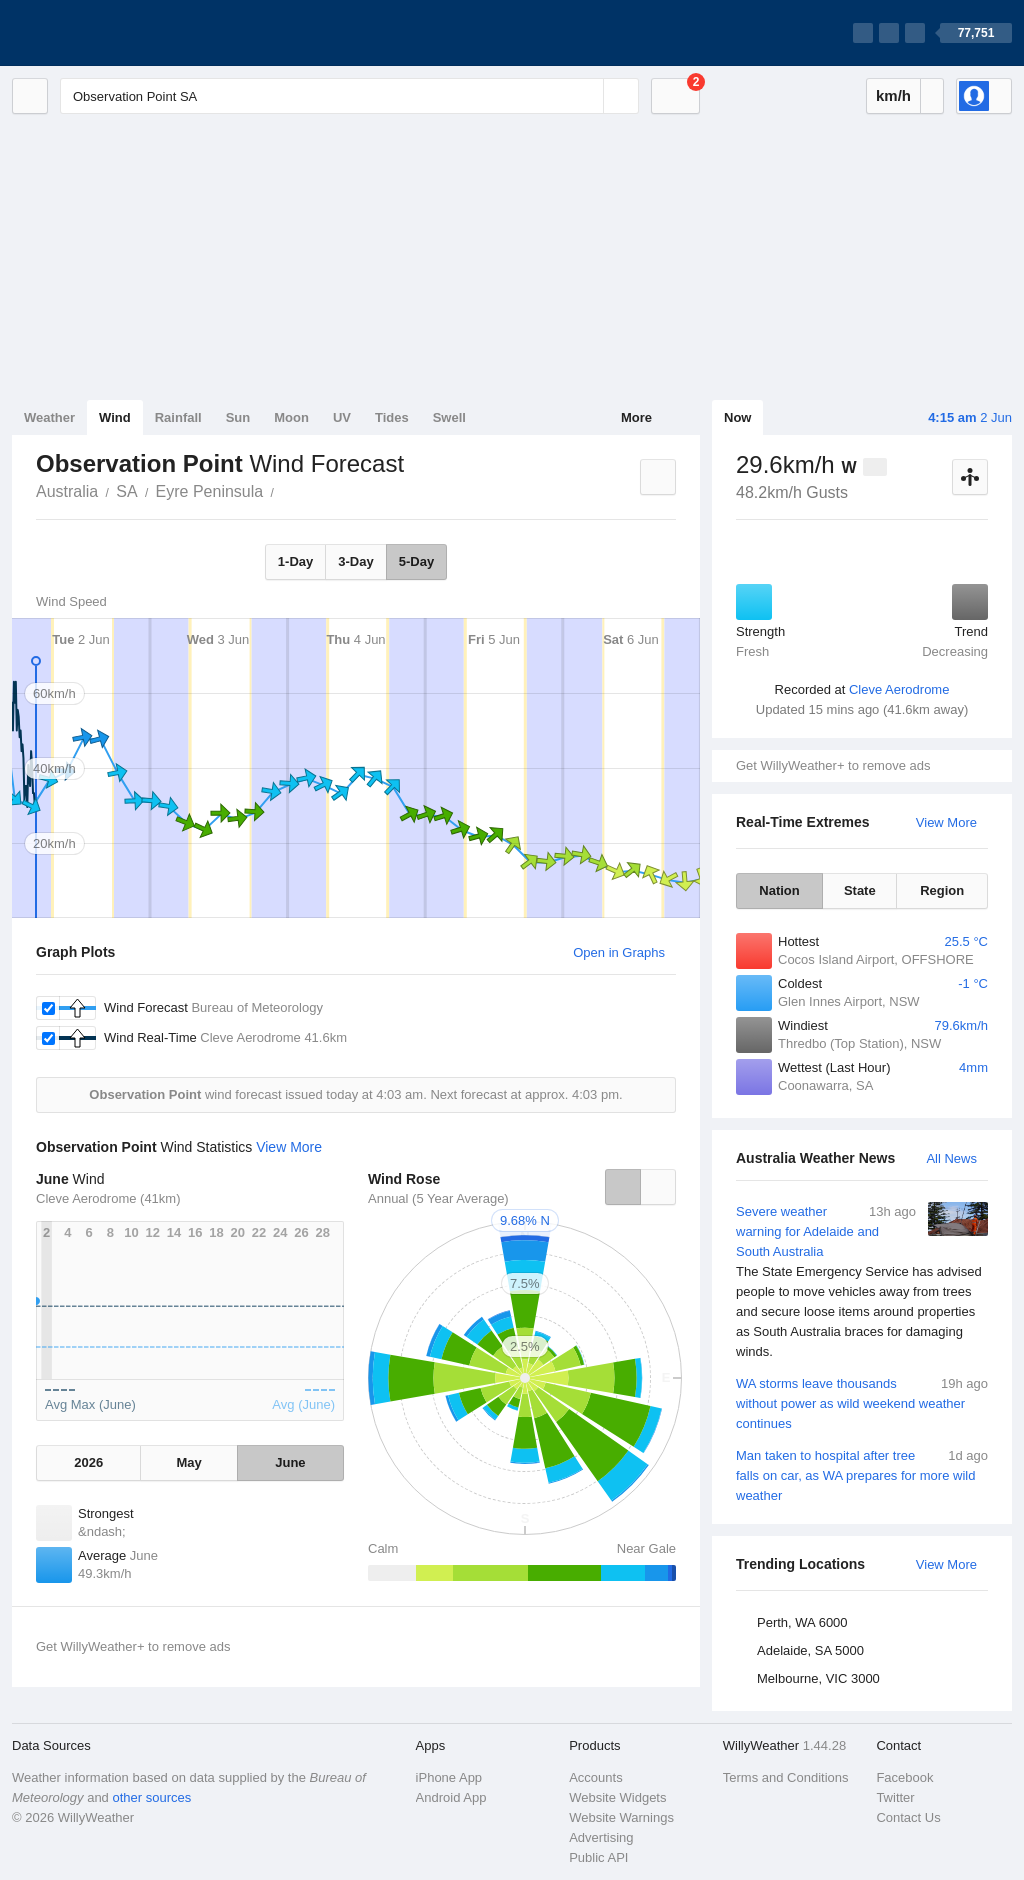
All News (951, 1158)
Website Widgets (617, 1797)
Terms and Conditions (786, 1777)
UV (342, 417)
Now (737, 417)
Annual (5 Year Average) (438, 1198)
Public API (598, 1857)
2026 (88, 1462)
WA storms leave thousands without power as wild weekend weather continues (862, 1402)
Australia (67, 491)
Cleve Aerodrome (899, 689)
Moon (291, 417)
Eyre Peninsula (210, 491)
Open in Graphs (619, 952)
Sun (238, 417)
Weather (49, 417)
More (636, 417)
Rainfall (178, 417)
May (188, 1462)
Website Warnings (621, 1817)
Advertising (601, 1837)
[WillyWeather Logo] (106, 33)
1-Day (295, 561)
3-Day (355, 561)
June (290, 1462)
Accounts (595, 1777)
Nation (779, 890)
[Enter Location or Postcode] (349, 96)
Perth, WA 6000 (802, 1622)
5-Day (416, 561)
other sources (151, 1797)
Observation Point (285, 490)
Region (942, 890)
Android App (451, 1797)
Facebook (904, 1777)
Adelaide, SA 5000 (810, 1650)
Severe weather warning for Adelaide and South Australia (862, 1282)
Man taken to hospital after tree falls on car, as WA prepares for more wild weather (862, 1474)
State (860, 890)
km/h (893, 95)
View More (946, 822)
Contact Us (908, 1817)
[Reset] (586, 96)
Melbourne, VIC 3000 (818, 1678)
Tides (392, 417)
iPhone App (449, 1777)
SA (126, 491)
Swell (449, 417)
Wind (115, 417)
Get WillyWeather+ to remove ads (833, 765)
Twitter (895, 1797)
